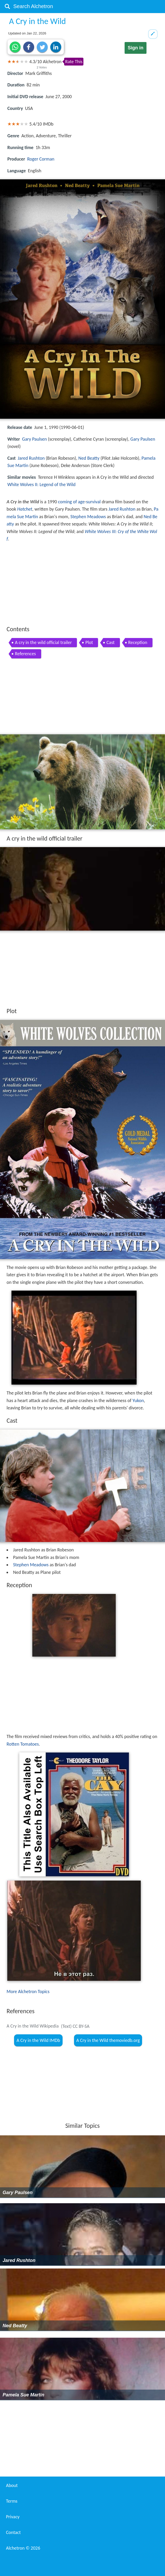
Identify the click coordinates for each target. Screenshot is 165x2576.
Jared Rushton (31, 458)
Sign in (135, 47)
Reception (137, 642)
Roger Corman (40, 159)
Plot (89, 642)
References (25, 654)
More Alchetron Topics (28, 1991)
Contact (13, 2532)
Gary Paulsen (34, 439)
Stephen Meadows (88, 516)
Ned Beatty (89, 458)
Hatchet (24, 509)
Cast (110, 642)
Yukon (138, 1400)
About (12, 2485)
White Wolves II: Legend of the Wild (41, 484)
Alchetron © (23, 2548)
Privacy (13, 2517)
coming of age (71, 502)
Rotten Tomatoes (23, 1744)
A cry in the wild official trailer (43, 642)
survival (93, 502)
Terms (11, 2501)
